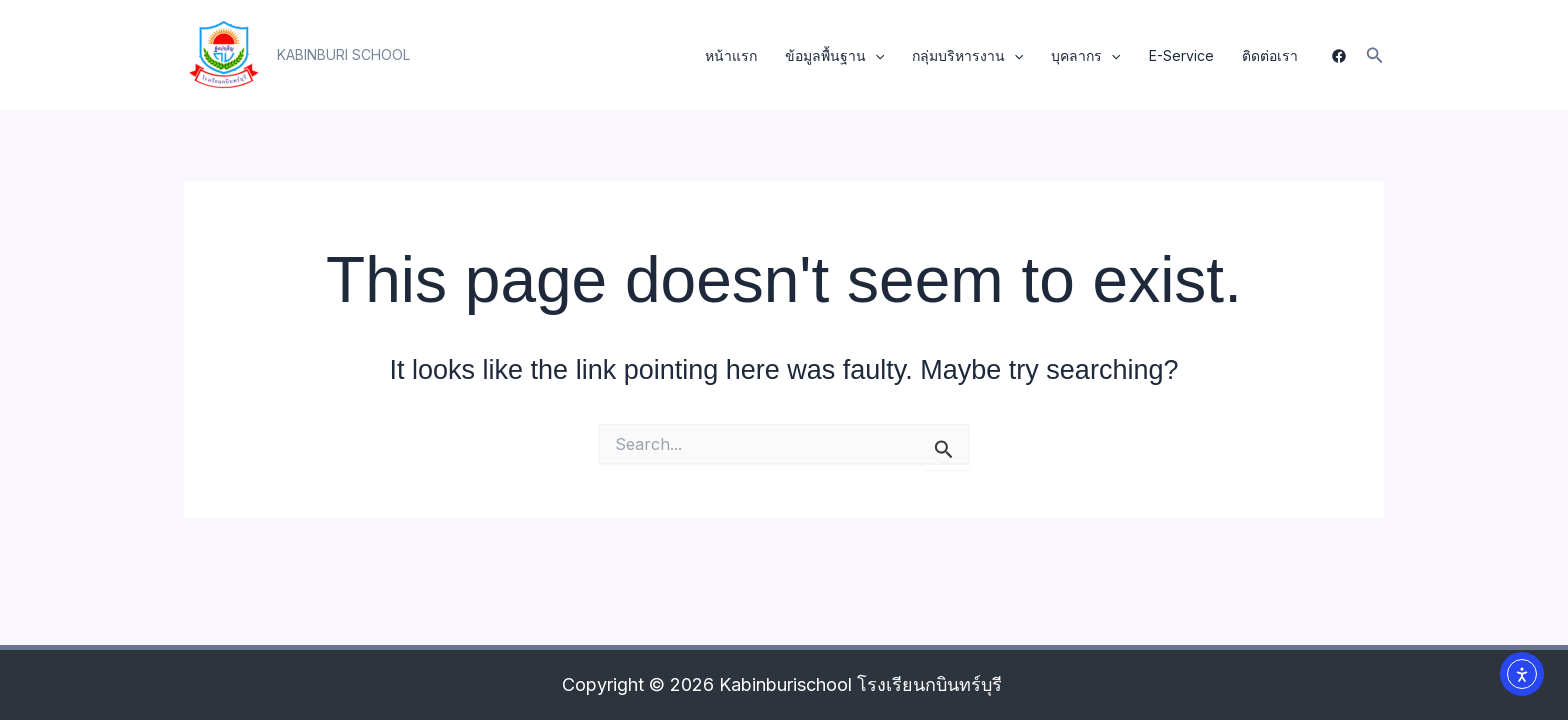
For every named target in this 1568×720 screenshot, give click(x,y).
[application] (875, 56)
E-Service (1181, 55)
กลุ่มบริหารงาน (967, 56)
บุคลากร (1085, 56)
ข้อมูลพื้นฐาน (834, 56)
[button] (343, 55)
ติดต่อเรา (1270, 55)
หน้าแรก (731, 55)
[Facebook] (1339, 56)
